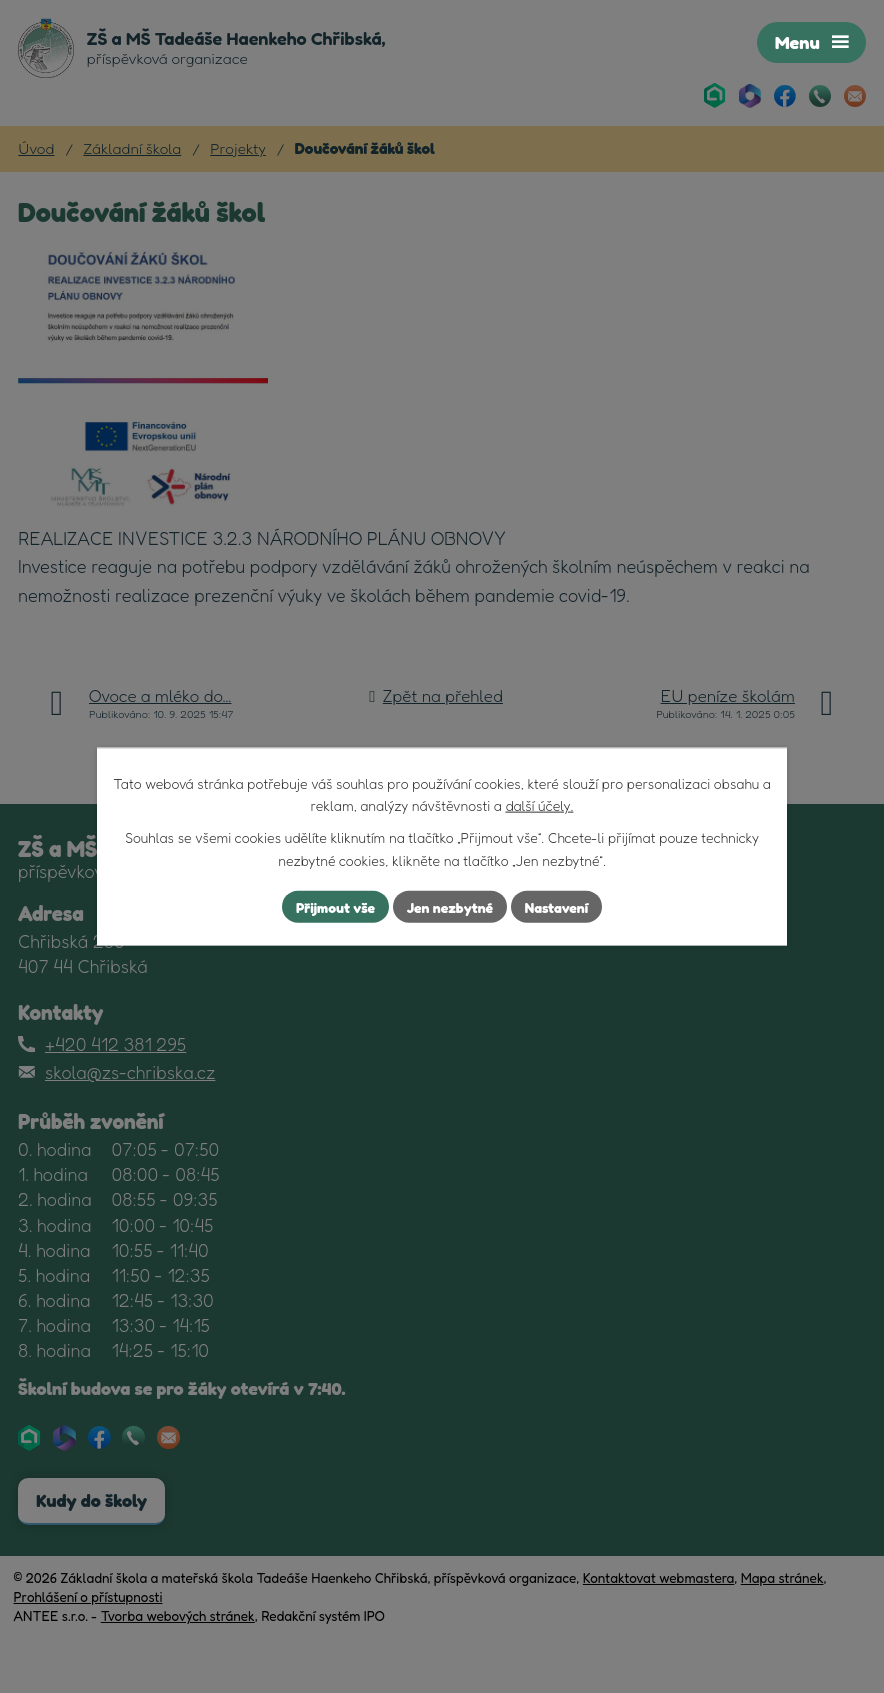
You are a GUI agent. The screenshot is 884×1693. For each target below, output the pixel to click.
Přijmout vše (335, 906)
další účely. (539, 805)
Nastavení (556, 906)
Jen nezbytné (450, 906)
